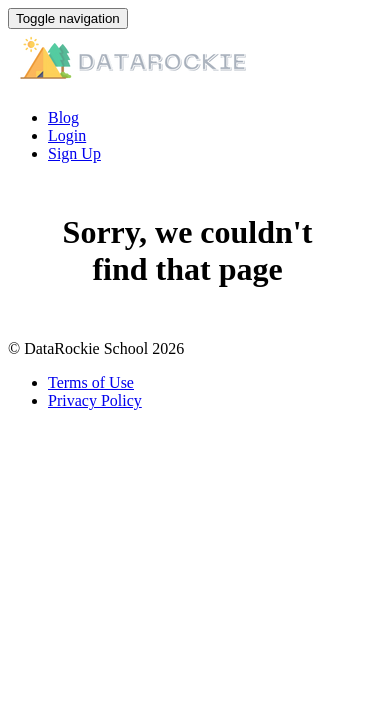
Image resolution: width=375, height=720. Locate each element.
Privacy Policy (95, 400)
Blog (63, 117)
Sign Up (74, 153)
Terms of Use (91, 382)
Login (67, 135)
